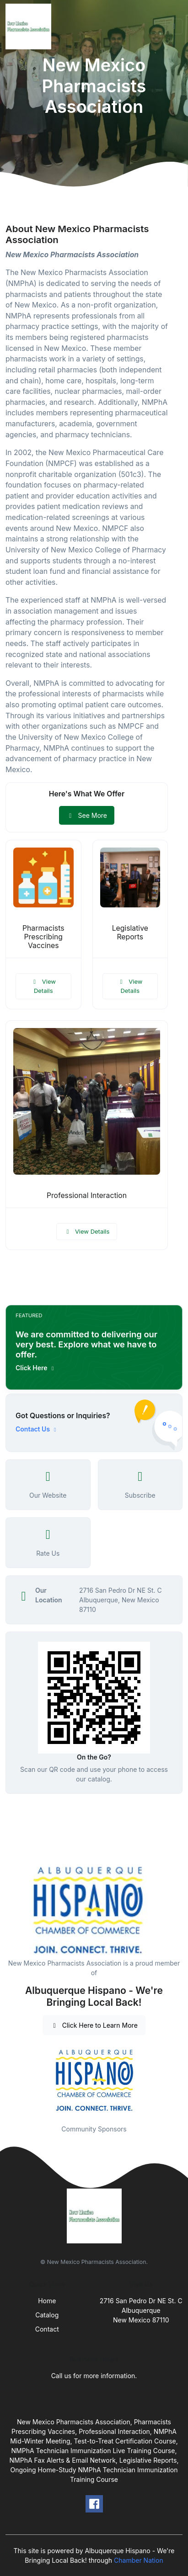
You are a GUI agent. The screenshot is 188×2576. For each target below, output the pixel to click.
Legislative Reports (130, 932)
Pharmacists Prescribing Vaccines (43, 937)
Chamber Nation (138, 2560)
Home (47, 2301)
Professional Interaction (87, 1195)
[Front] (30, 26)
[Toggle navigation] (174, 26)
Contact (47, 2329)
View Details (43, 986)
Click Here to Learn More (94, 2025)
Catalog (47, 2315)
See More (86, 815)
